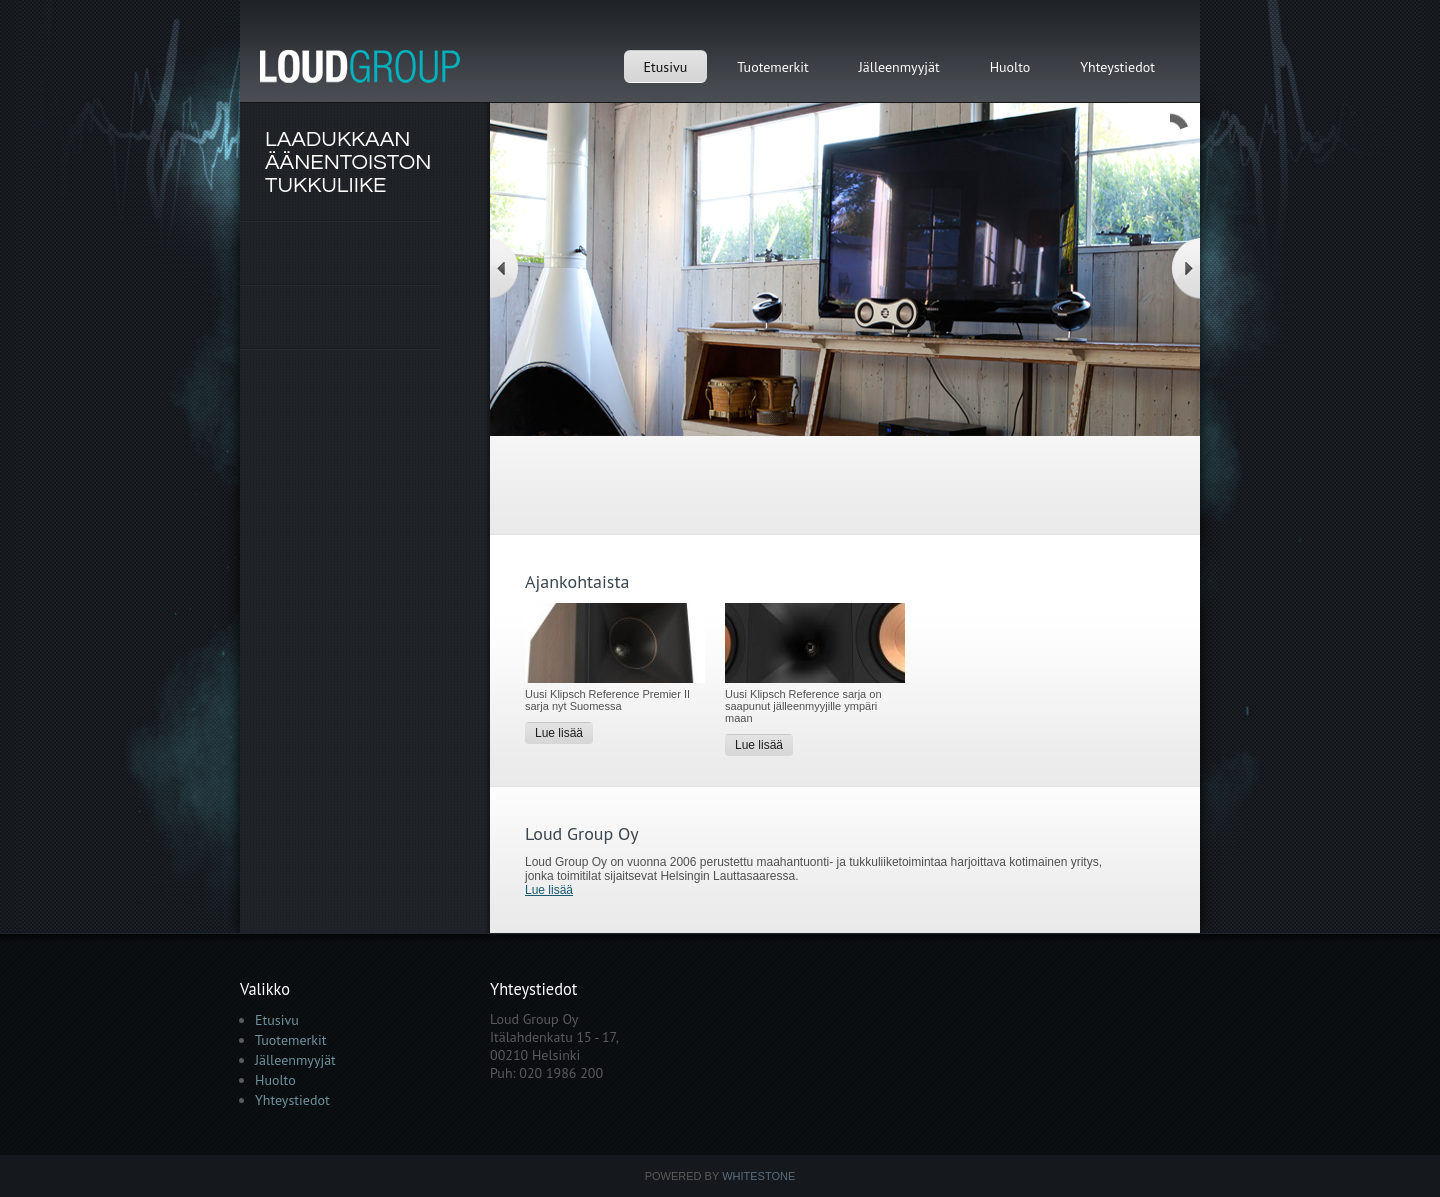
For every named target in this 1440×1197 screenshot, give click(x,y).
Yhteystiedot (1117, 67)
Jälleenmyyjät (899, 67)
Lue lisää (559, 733)
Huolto (1010, 67)
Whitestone (758, 1176)
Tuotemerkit (773, 67)
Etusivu (666, 67)
